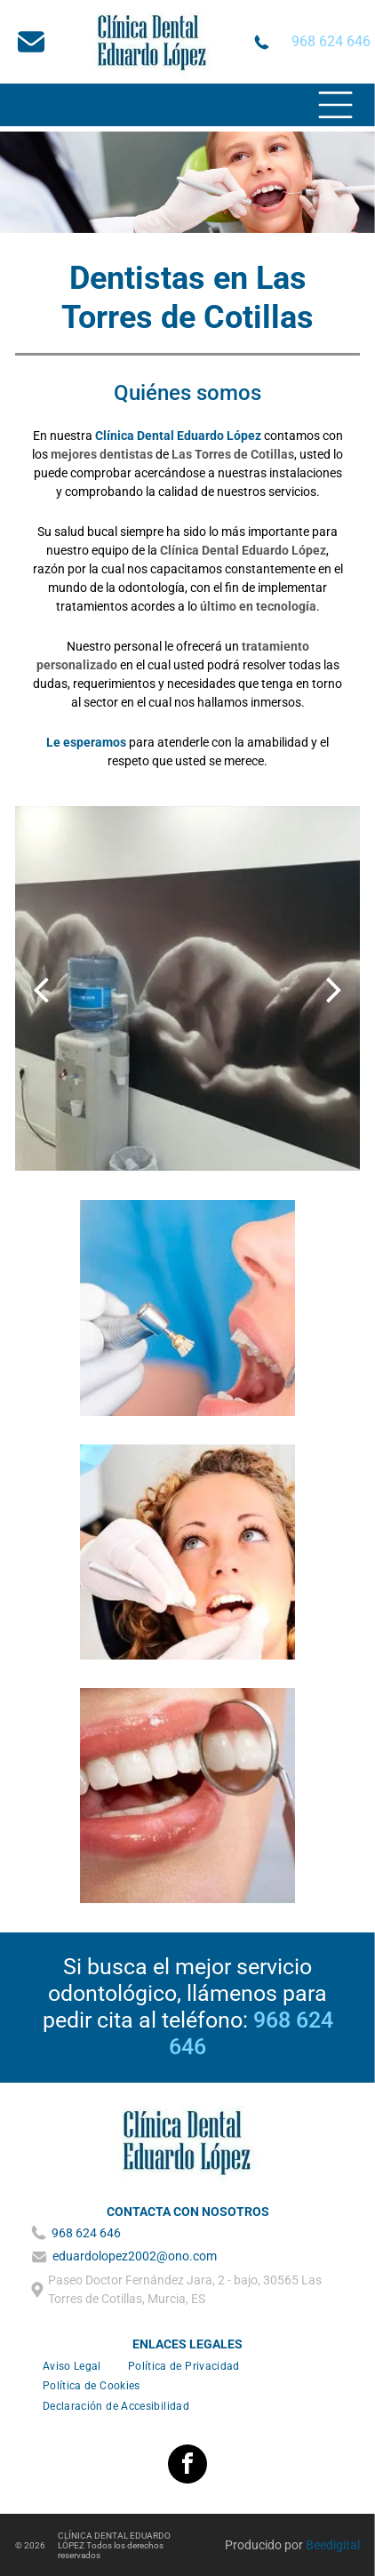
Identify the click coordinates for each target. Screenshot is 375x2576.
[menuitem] (72, 2366)
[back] (41, 988)
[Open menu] (335, 105)
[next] (334, 988)
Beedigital (333, 2545)
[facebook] (187, 2466)
